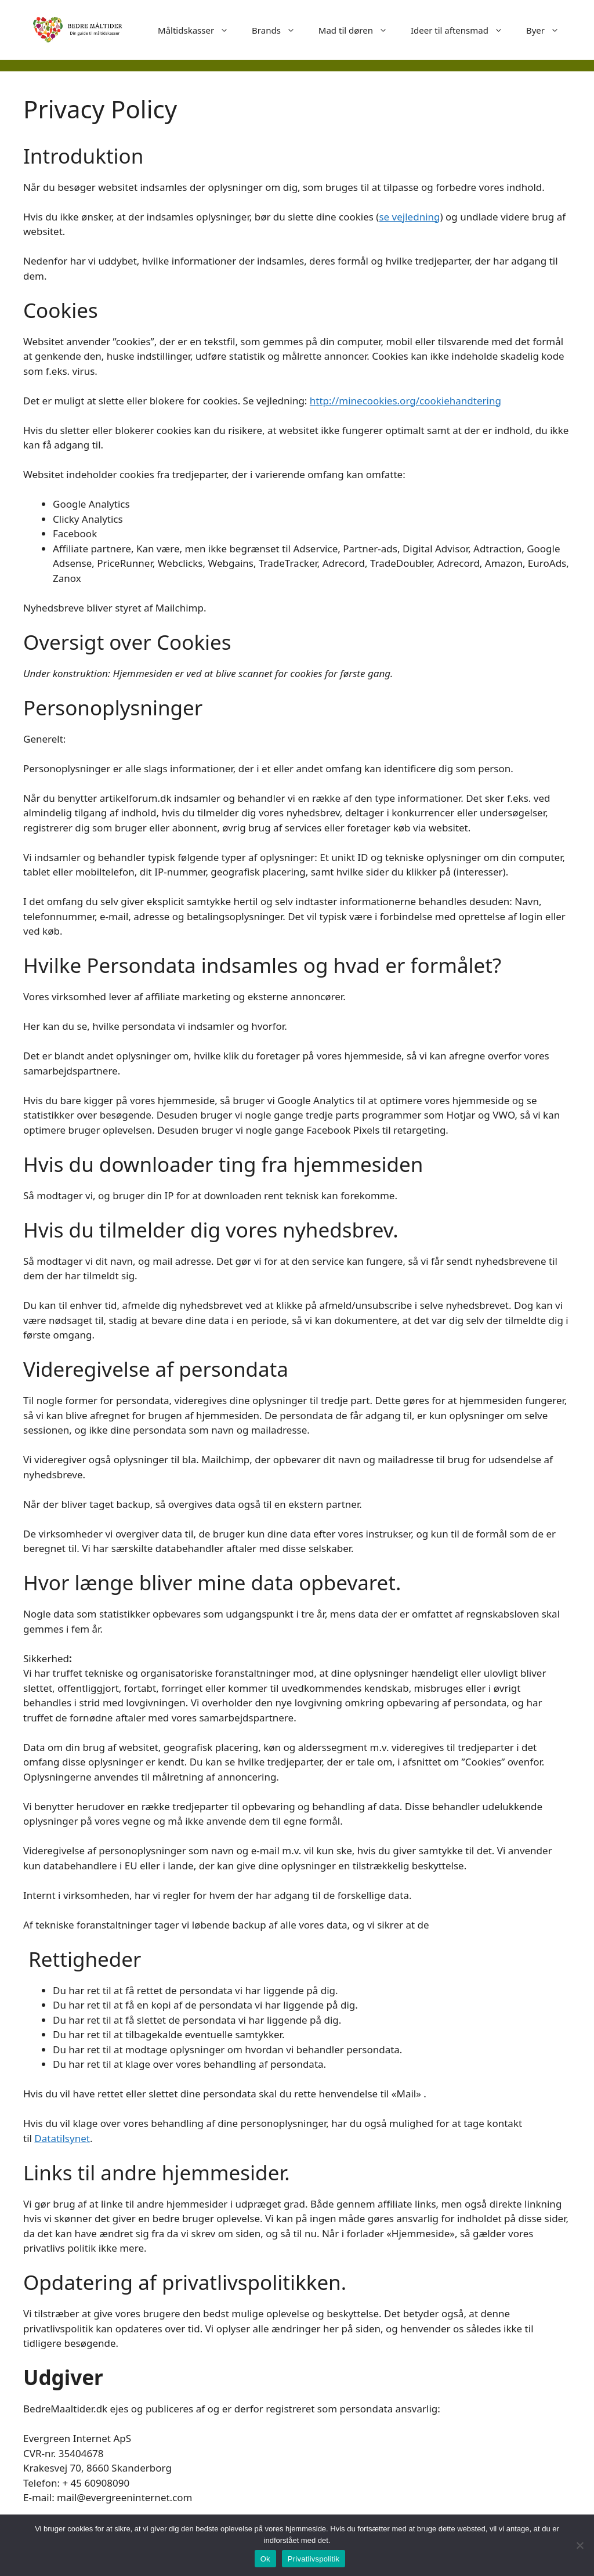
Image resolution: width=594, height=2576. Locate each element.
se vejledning (409, 216)
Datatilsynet (62, 2138)
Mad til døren (358, 30)
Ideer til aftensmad (463, 30)
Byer (548, 30)
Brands (279, 30)
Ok (265, 2559)
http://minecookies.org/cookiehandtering (405, 400)
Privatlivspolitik (314, 2559)
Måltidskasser (199, 30)
